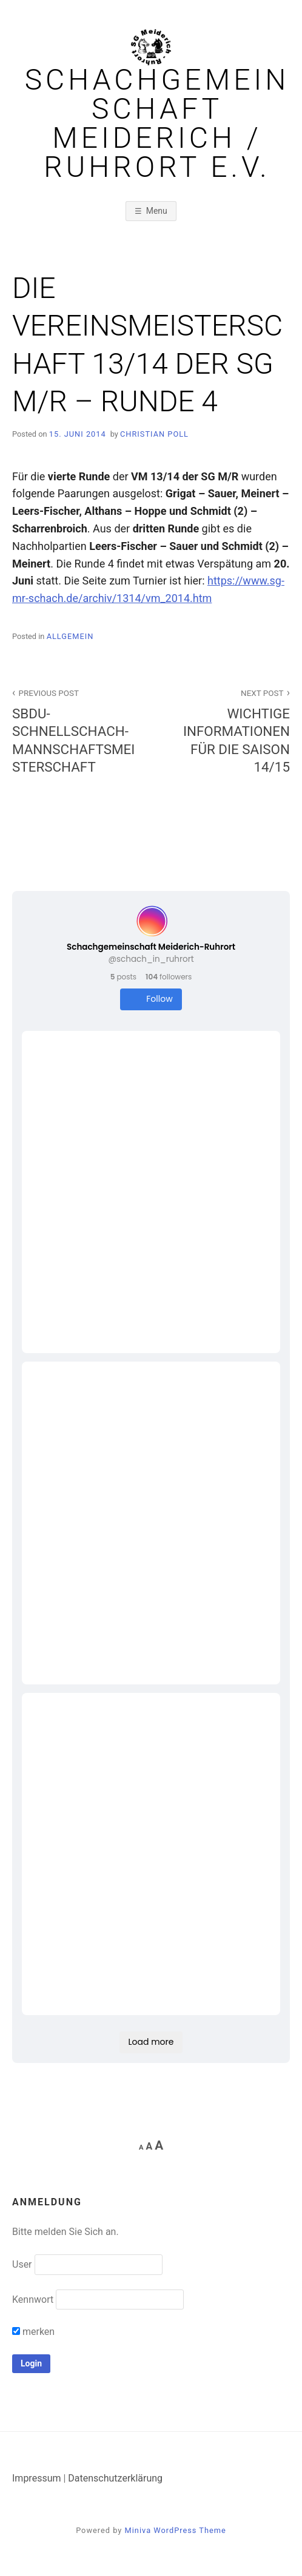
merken (33, 2331)
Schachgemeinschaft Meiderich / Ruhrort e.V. (157, 123)
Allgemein (70, 636)
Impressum (36, 2478)
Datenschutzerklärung (115, 2478)
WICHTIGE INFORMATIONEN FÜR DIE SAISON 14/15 (227, 730)
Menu (156, 211)
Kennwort (32, 2299)
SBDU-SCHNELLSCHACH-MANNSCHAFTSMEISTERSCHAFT (75, 730)
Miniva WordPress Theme (175, 2530)
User (22, 2264)
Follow (150, 999)
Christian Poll (154, 434)
